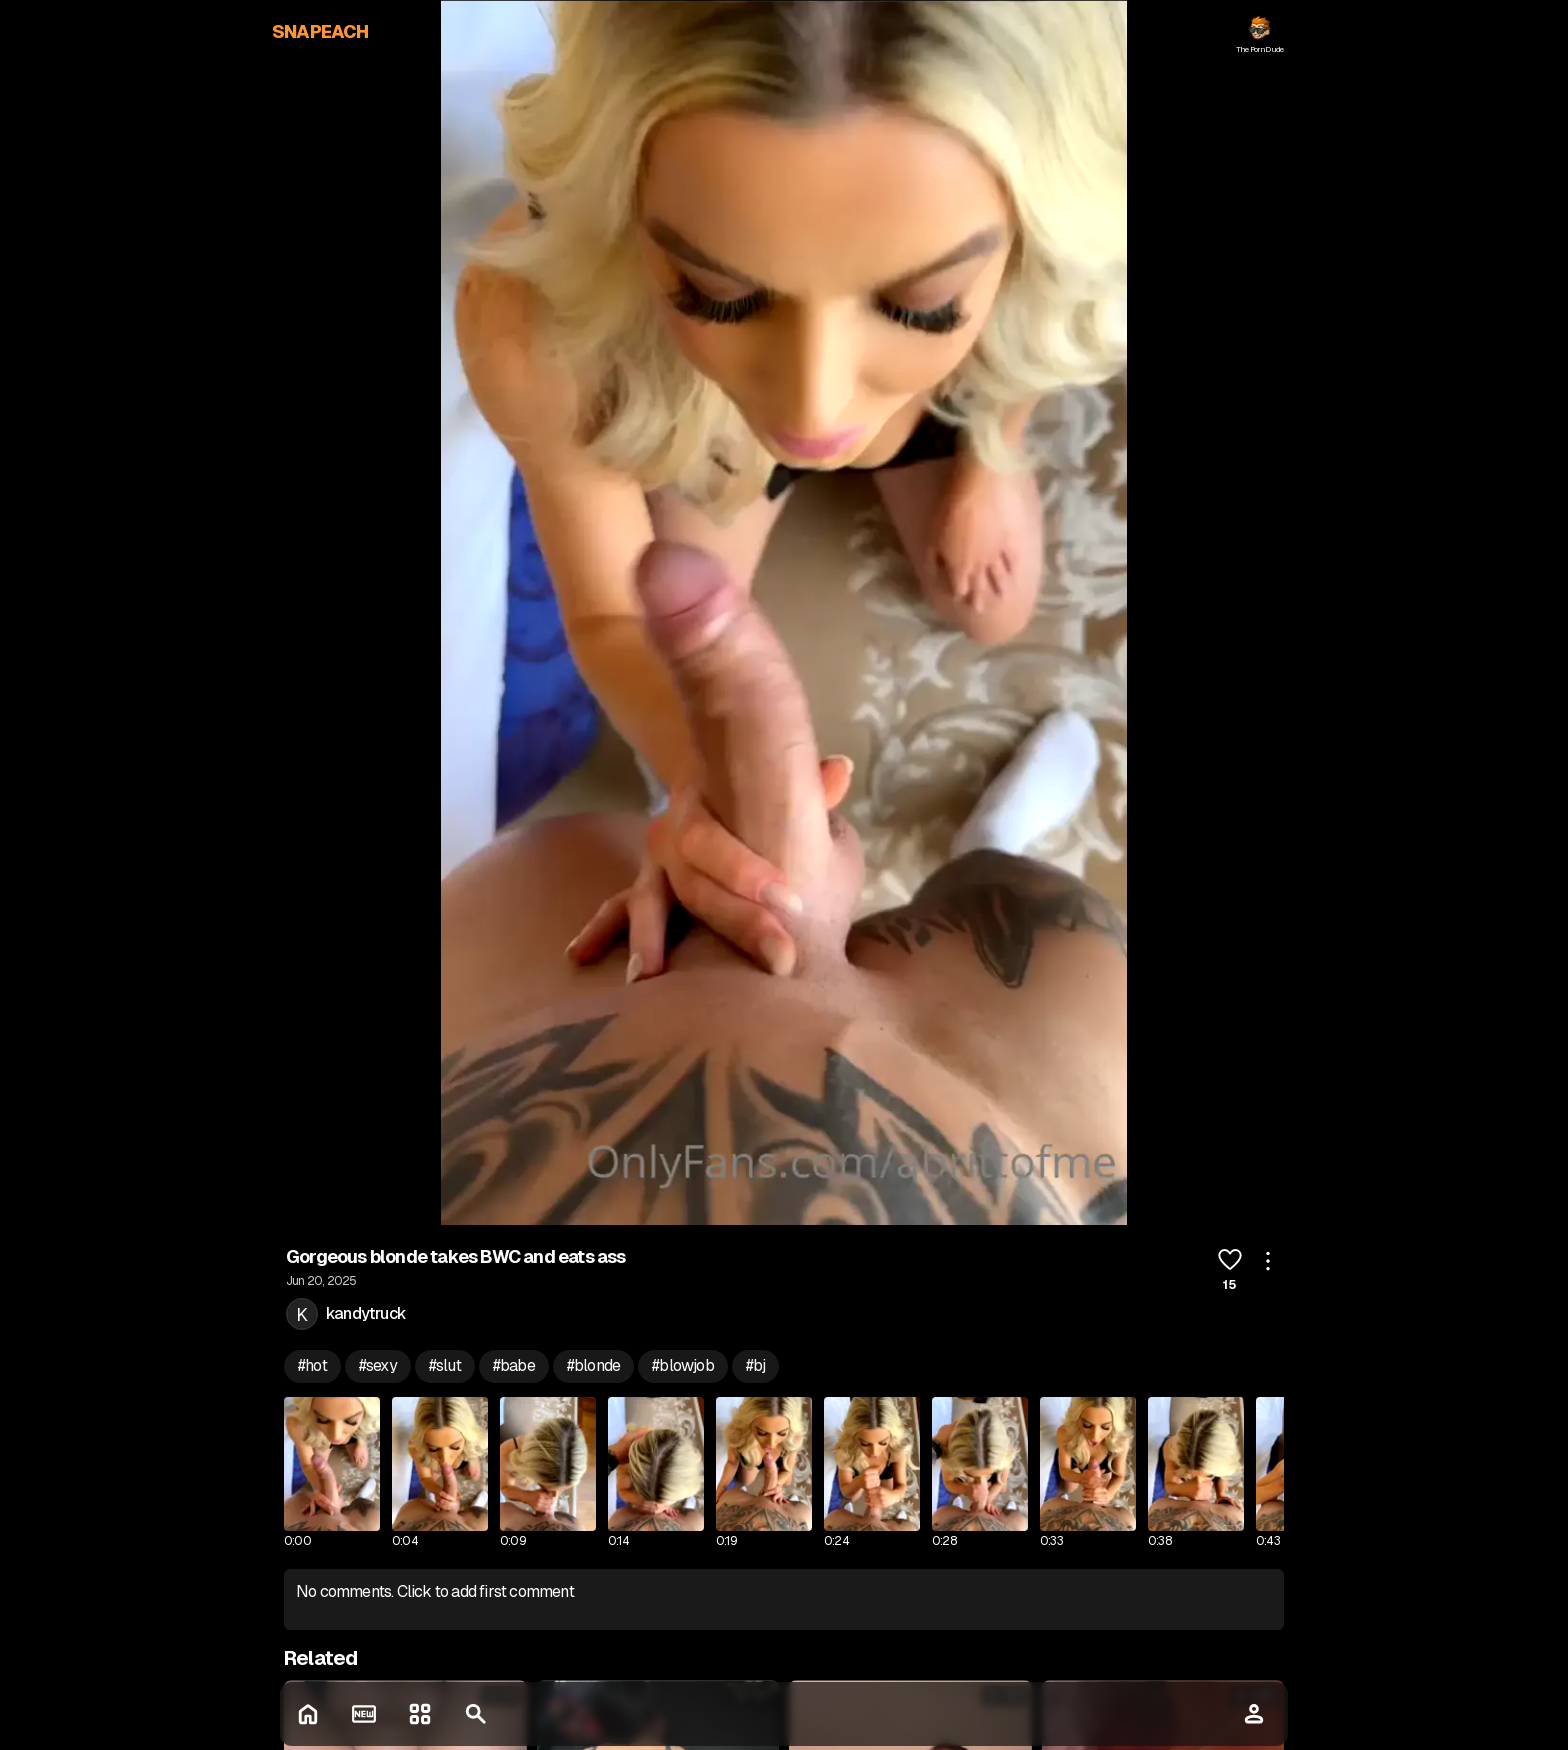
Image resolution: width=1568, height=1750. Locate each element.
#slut (445, 1365)
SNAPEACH (320, 31)
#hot (312, 1365)
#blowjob (683, 1365)
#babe (514, 1365)
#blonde (593, 1365)
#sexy (378, 1365)
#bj (756, 1365)
